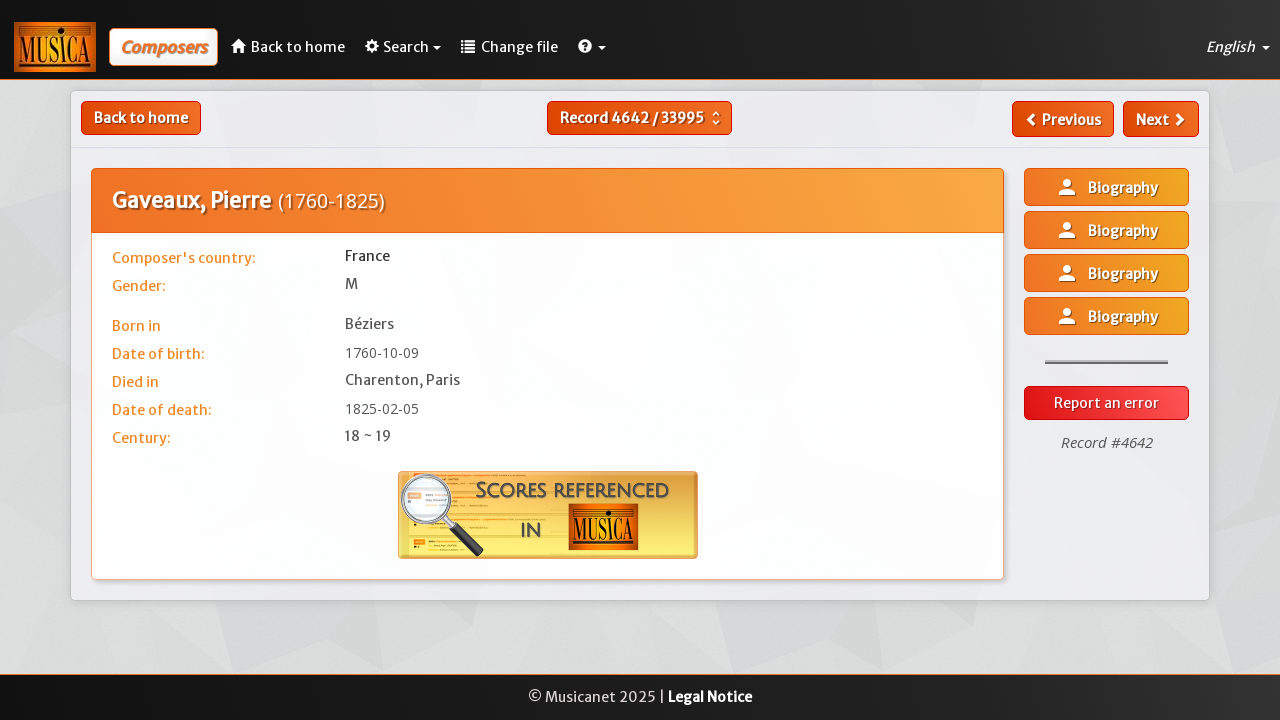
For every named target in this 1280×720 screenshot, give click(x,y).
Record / (642, 118)
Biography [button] (1106, 187)
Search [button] (403, 47)
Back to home (141, 118)
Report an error (1106, 403)
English (1238, 47)
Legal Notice (710, 697)
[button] (592, 47)
